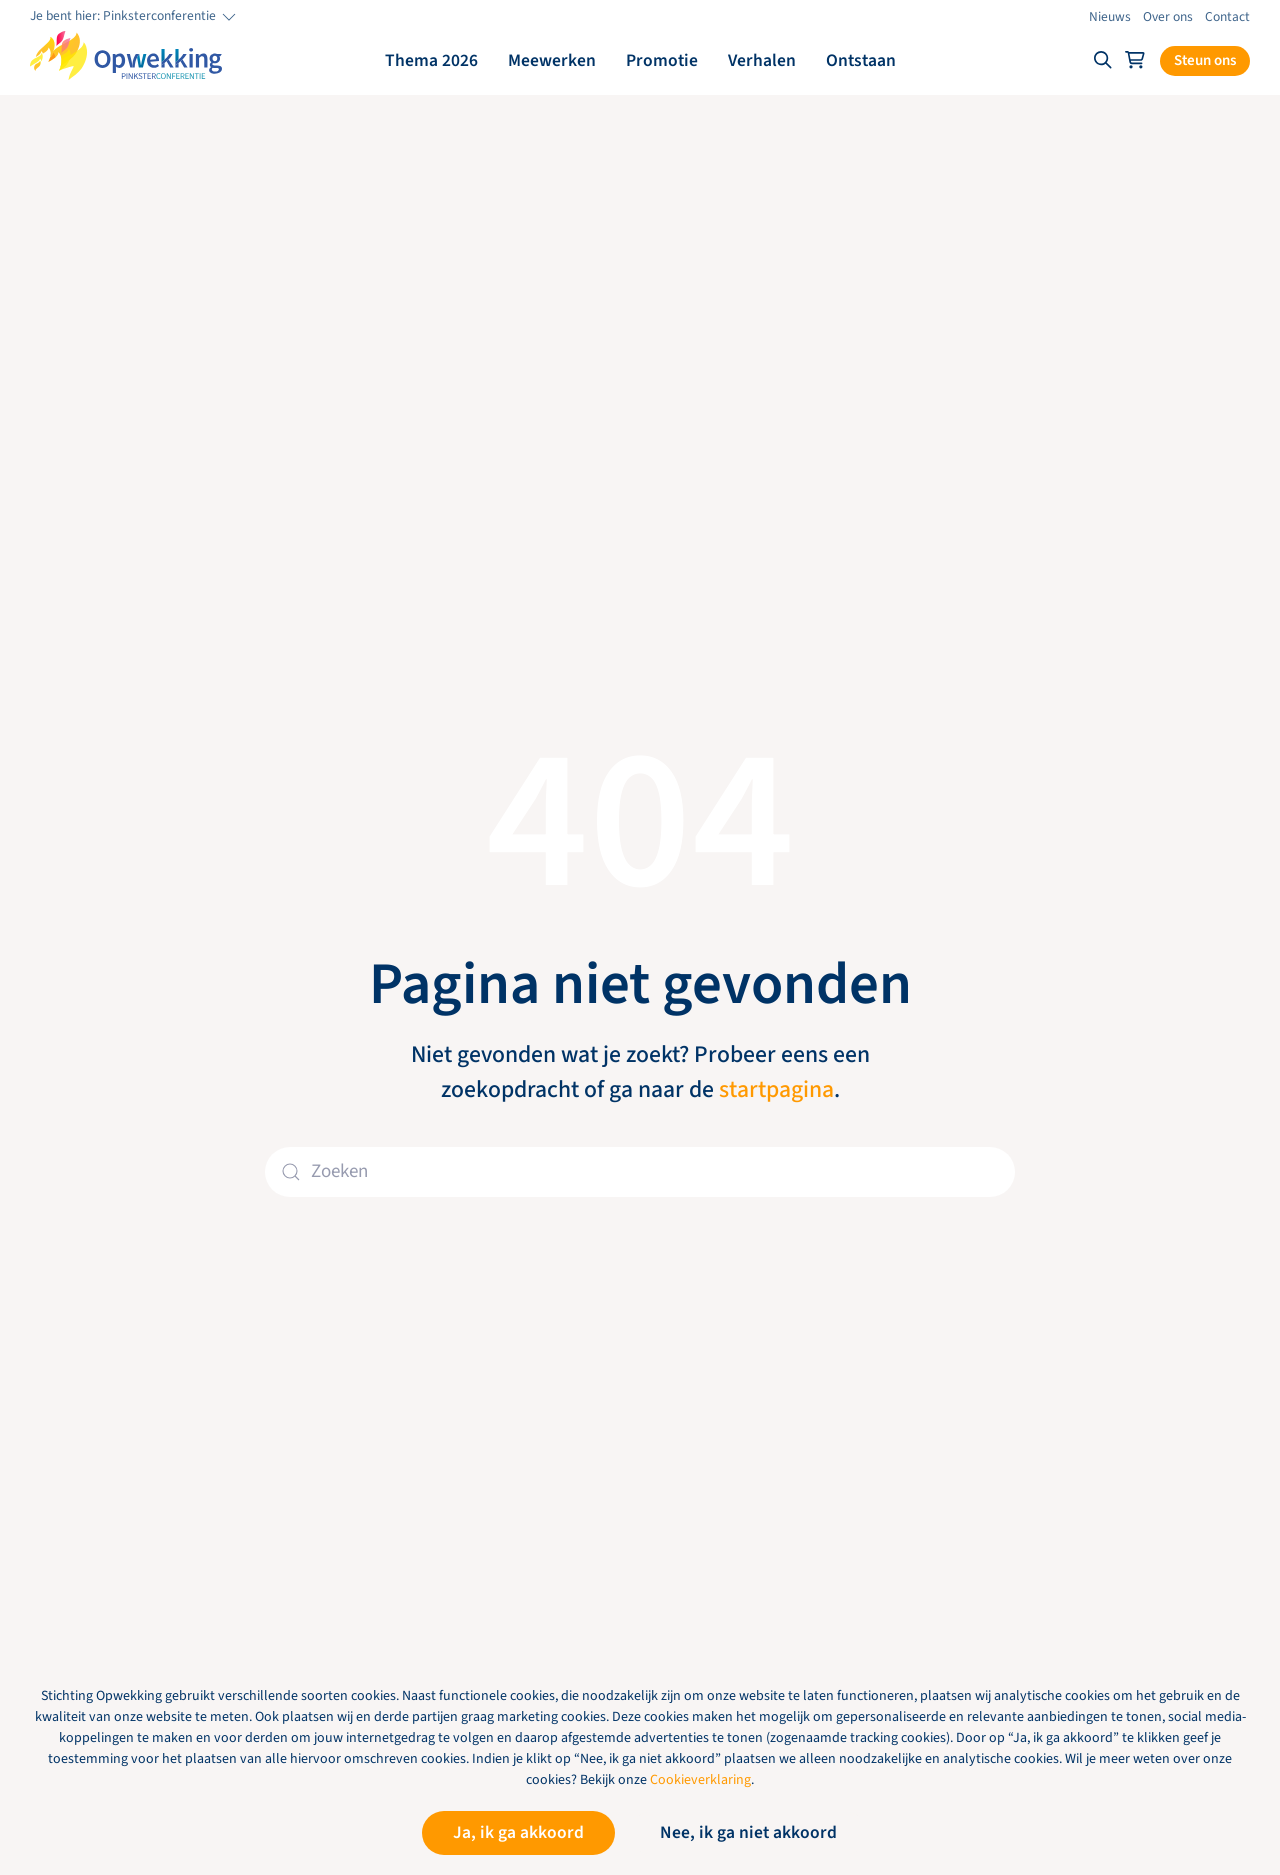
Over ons (1168, 16)
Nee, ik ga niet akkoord (748, 1832)
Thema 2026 (431, 60)
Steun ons (1205, 60)
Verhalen (762, 60)
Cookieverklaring (700, 1780)
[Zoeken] (640, 1172)
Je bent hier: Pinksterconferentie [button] (134, 17)
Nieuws (1110, 16)
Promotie (662, 60)
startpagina (776, 1090)
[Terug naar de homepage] (126, 56)
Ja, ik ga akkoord (518, 1832)
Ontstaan (861, 60)
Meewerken (552, 60)
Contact (1227, 16)
